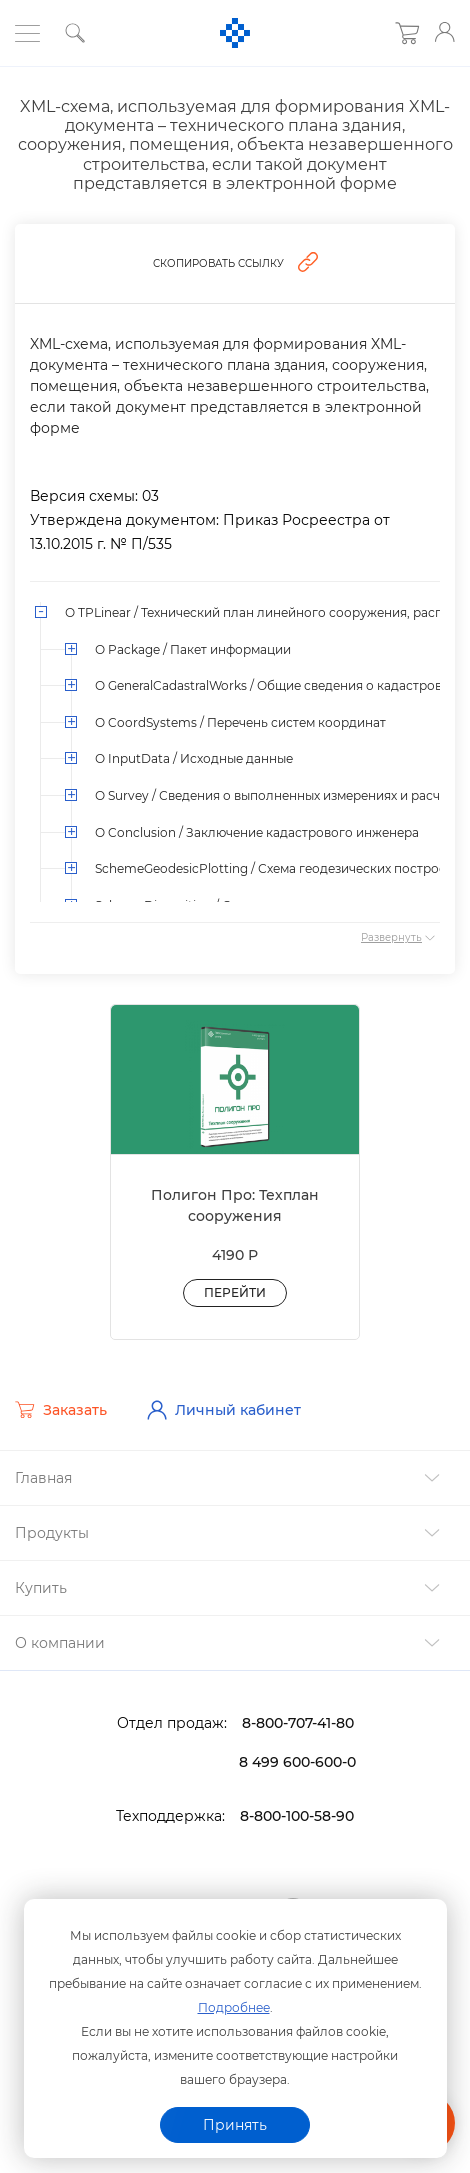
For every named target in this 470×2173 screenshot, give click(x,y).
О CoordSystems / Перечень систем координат (240, 722)
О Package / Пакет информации (193, 649)
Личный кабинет (224, 1410)
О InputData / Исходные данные (194, 758)
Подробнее (234, 2007)
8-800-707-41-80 (298, 1723)
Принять (235, 2125)
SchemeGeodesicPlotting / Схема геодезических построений (282, 868)
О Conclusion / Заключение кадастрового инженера (257, 832)
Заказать (61, 1410)
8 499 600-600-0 (297, 1762)
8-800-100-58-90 (297, 1816)
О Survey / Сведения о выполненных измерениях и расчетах (280, 795)
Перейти (235, 1292)
